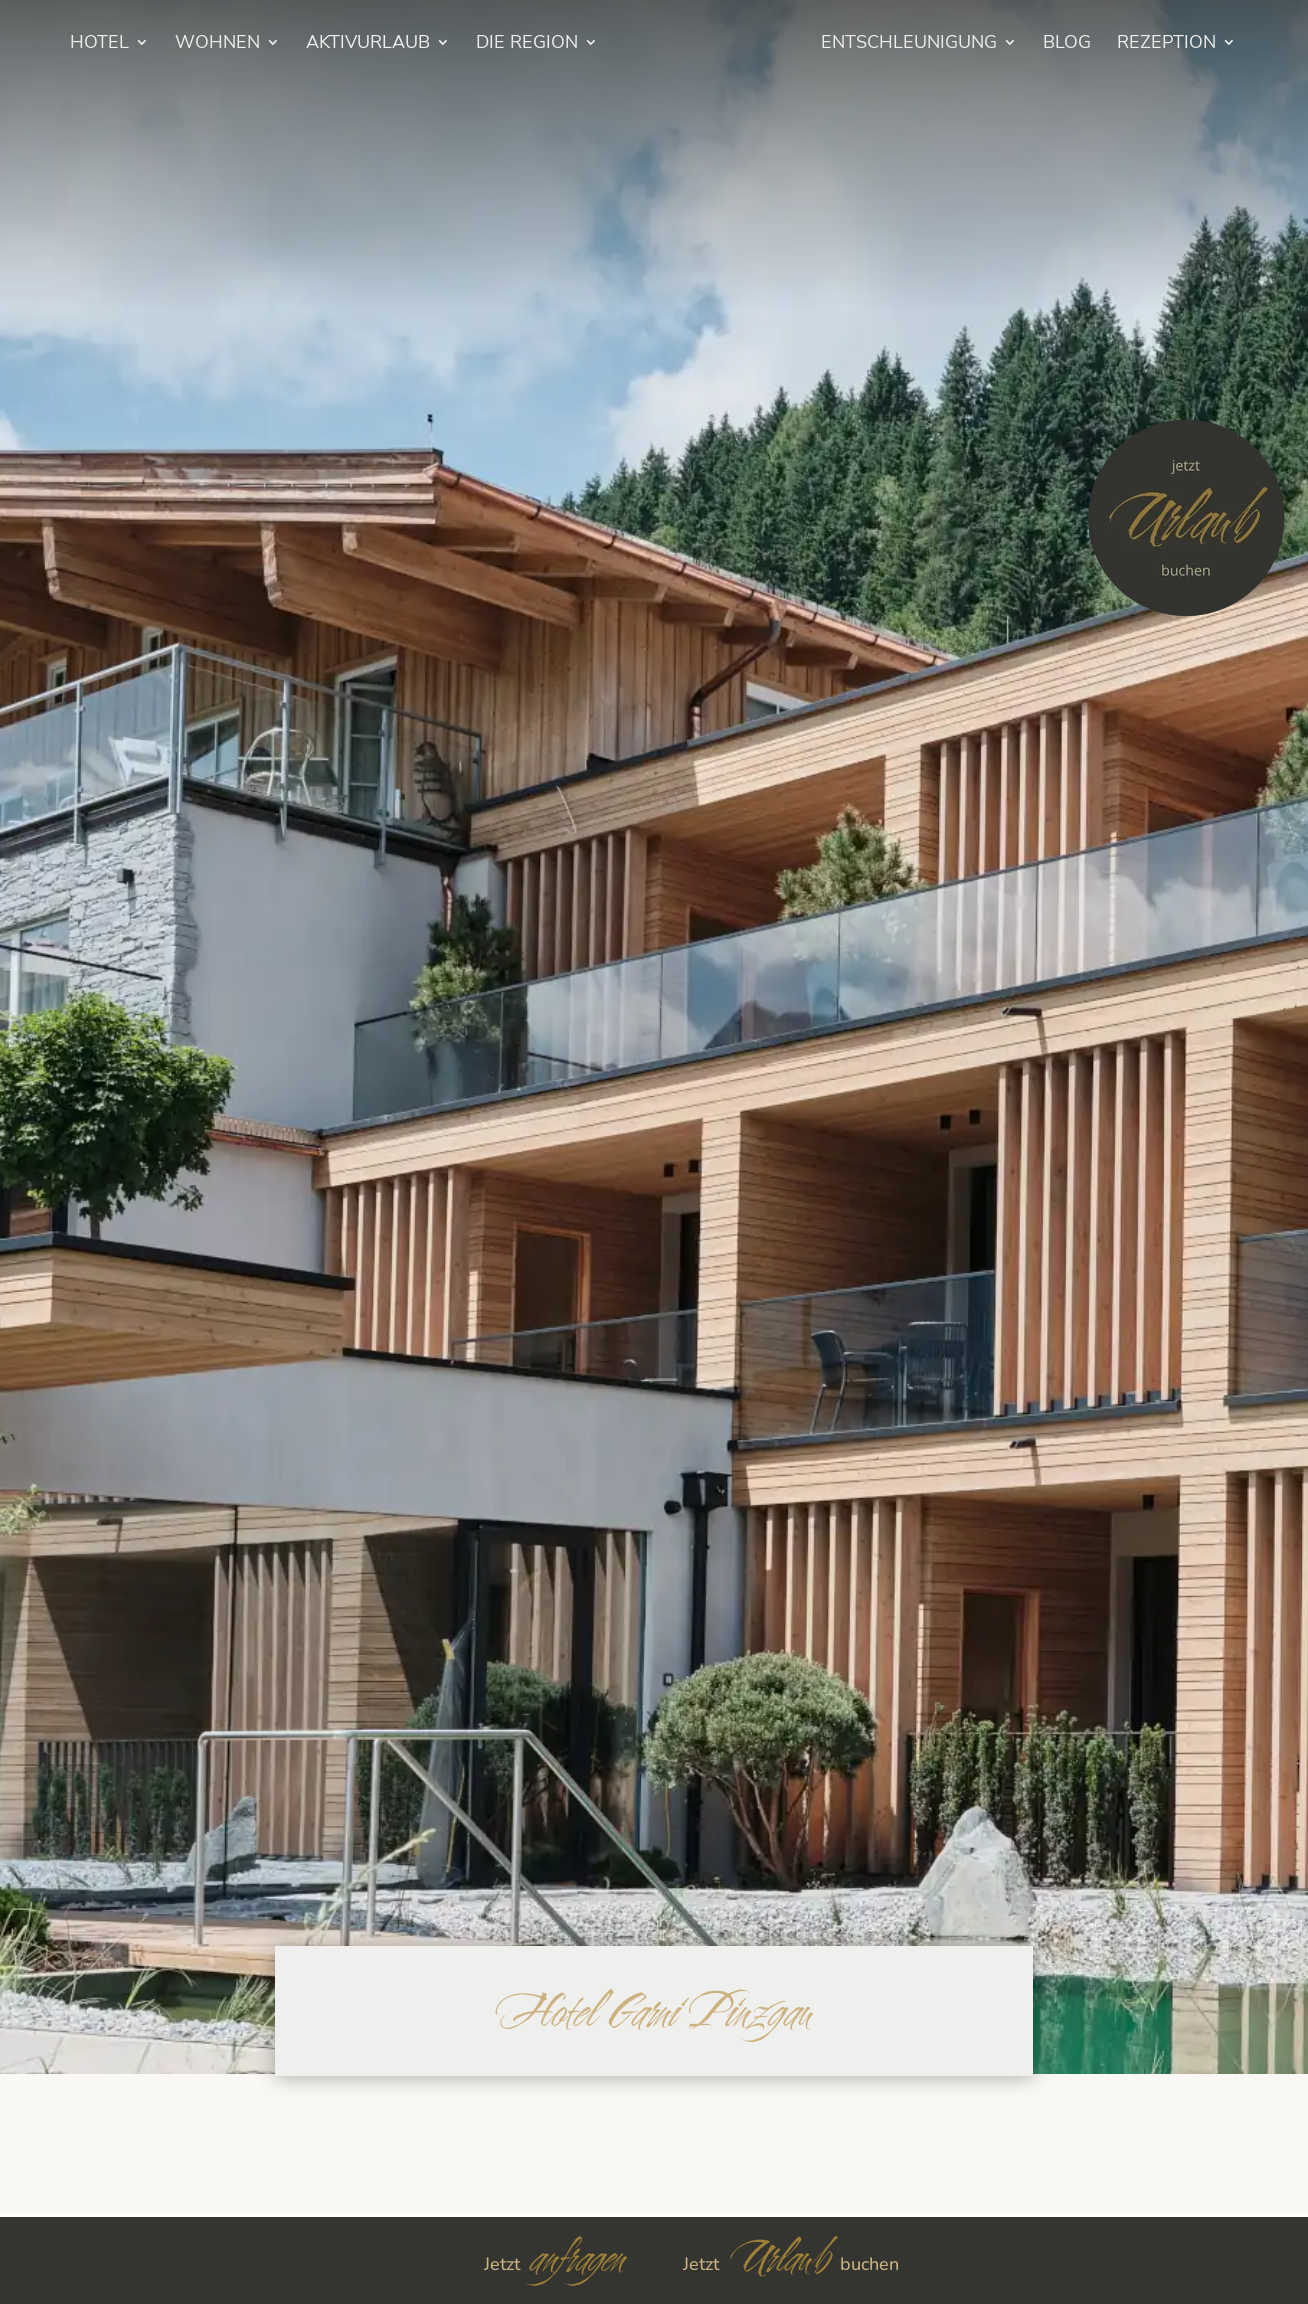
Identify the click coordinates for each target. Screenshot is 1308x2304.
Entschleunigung (909, 44)
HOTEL (99, 44)
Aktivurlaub (368, 44)
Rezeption (1166, 44)
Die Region (527, 44)
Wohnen (217, 44)
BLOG (1067, 44)
